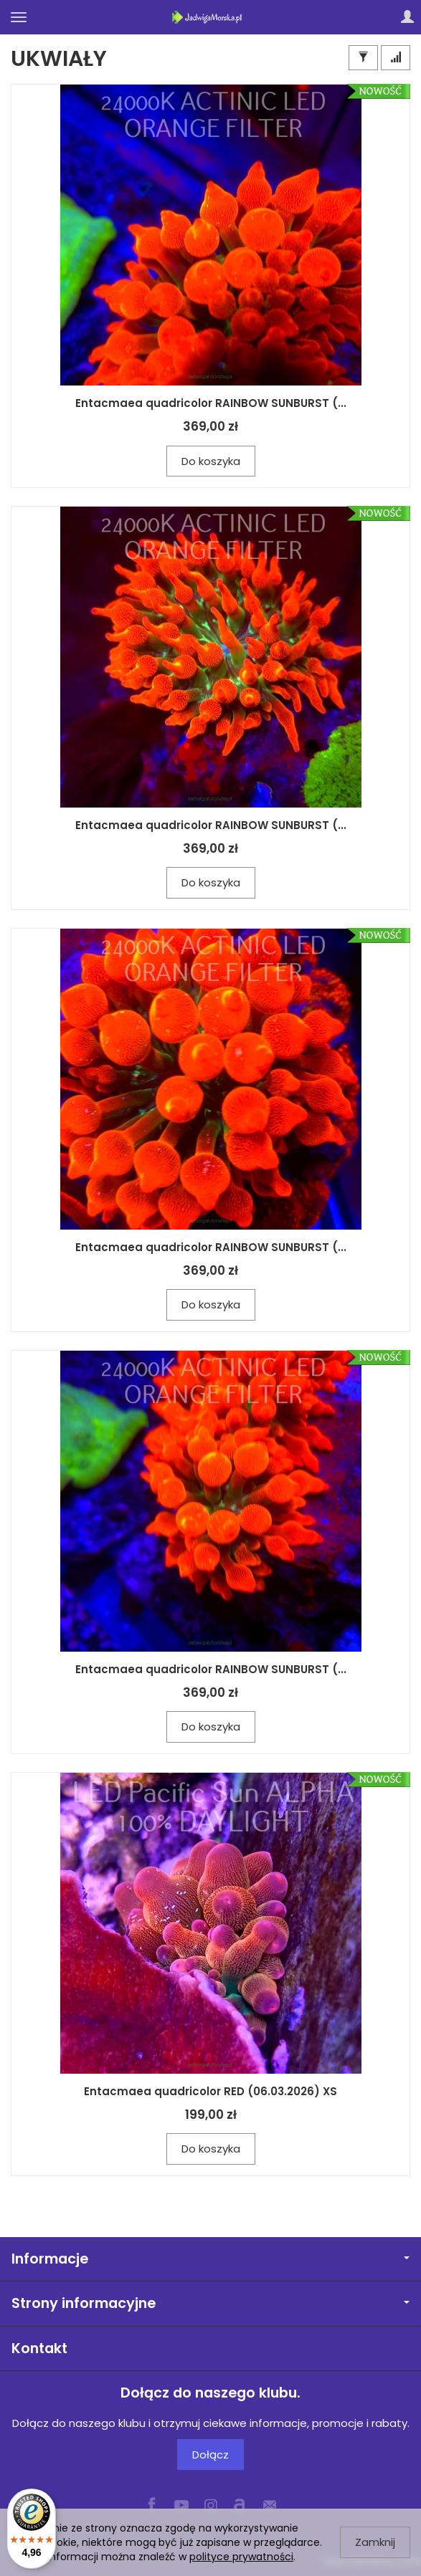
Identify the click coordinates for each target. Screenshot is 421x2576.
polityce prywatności (241, 2556)
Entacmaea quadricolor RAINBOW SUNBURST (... (210, 403)
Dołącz (210, 2454)
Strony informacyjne (210, 2303)
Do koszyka (210, 461)
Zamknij (375, 2541)
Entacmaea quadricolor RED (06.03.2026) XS (210, 2091)
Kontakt (39, 2348)
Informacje (210, 2259)
